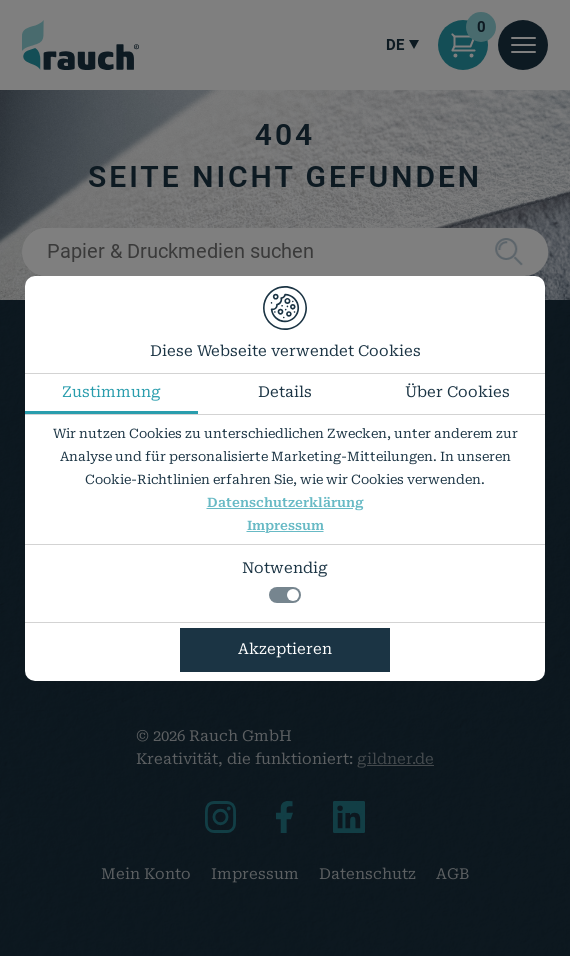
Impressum (285, 525)
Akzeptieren (285, 649)
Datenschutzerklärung (285, 502)
